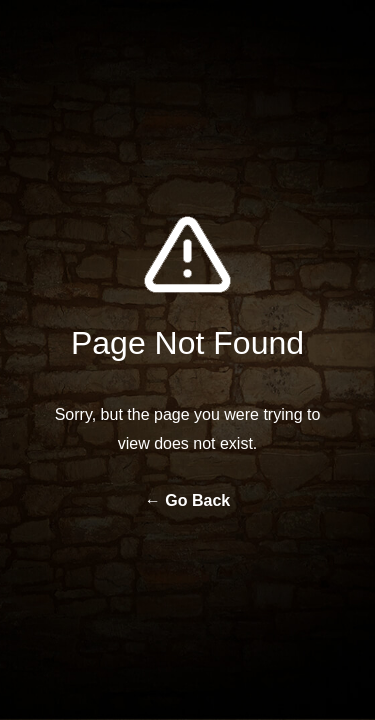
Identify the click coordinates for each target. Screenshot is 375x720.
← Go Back (187, 500)
